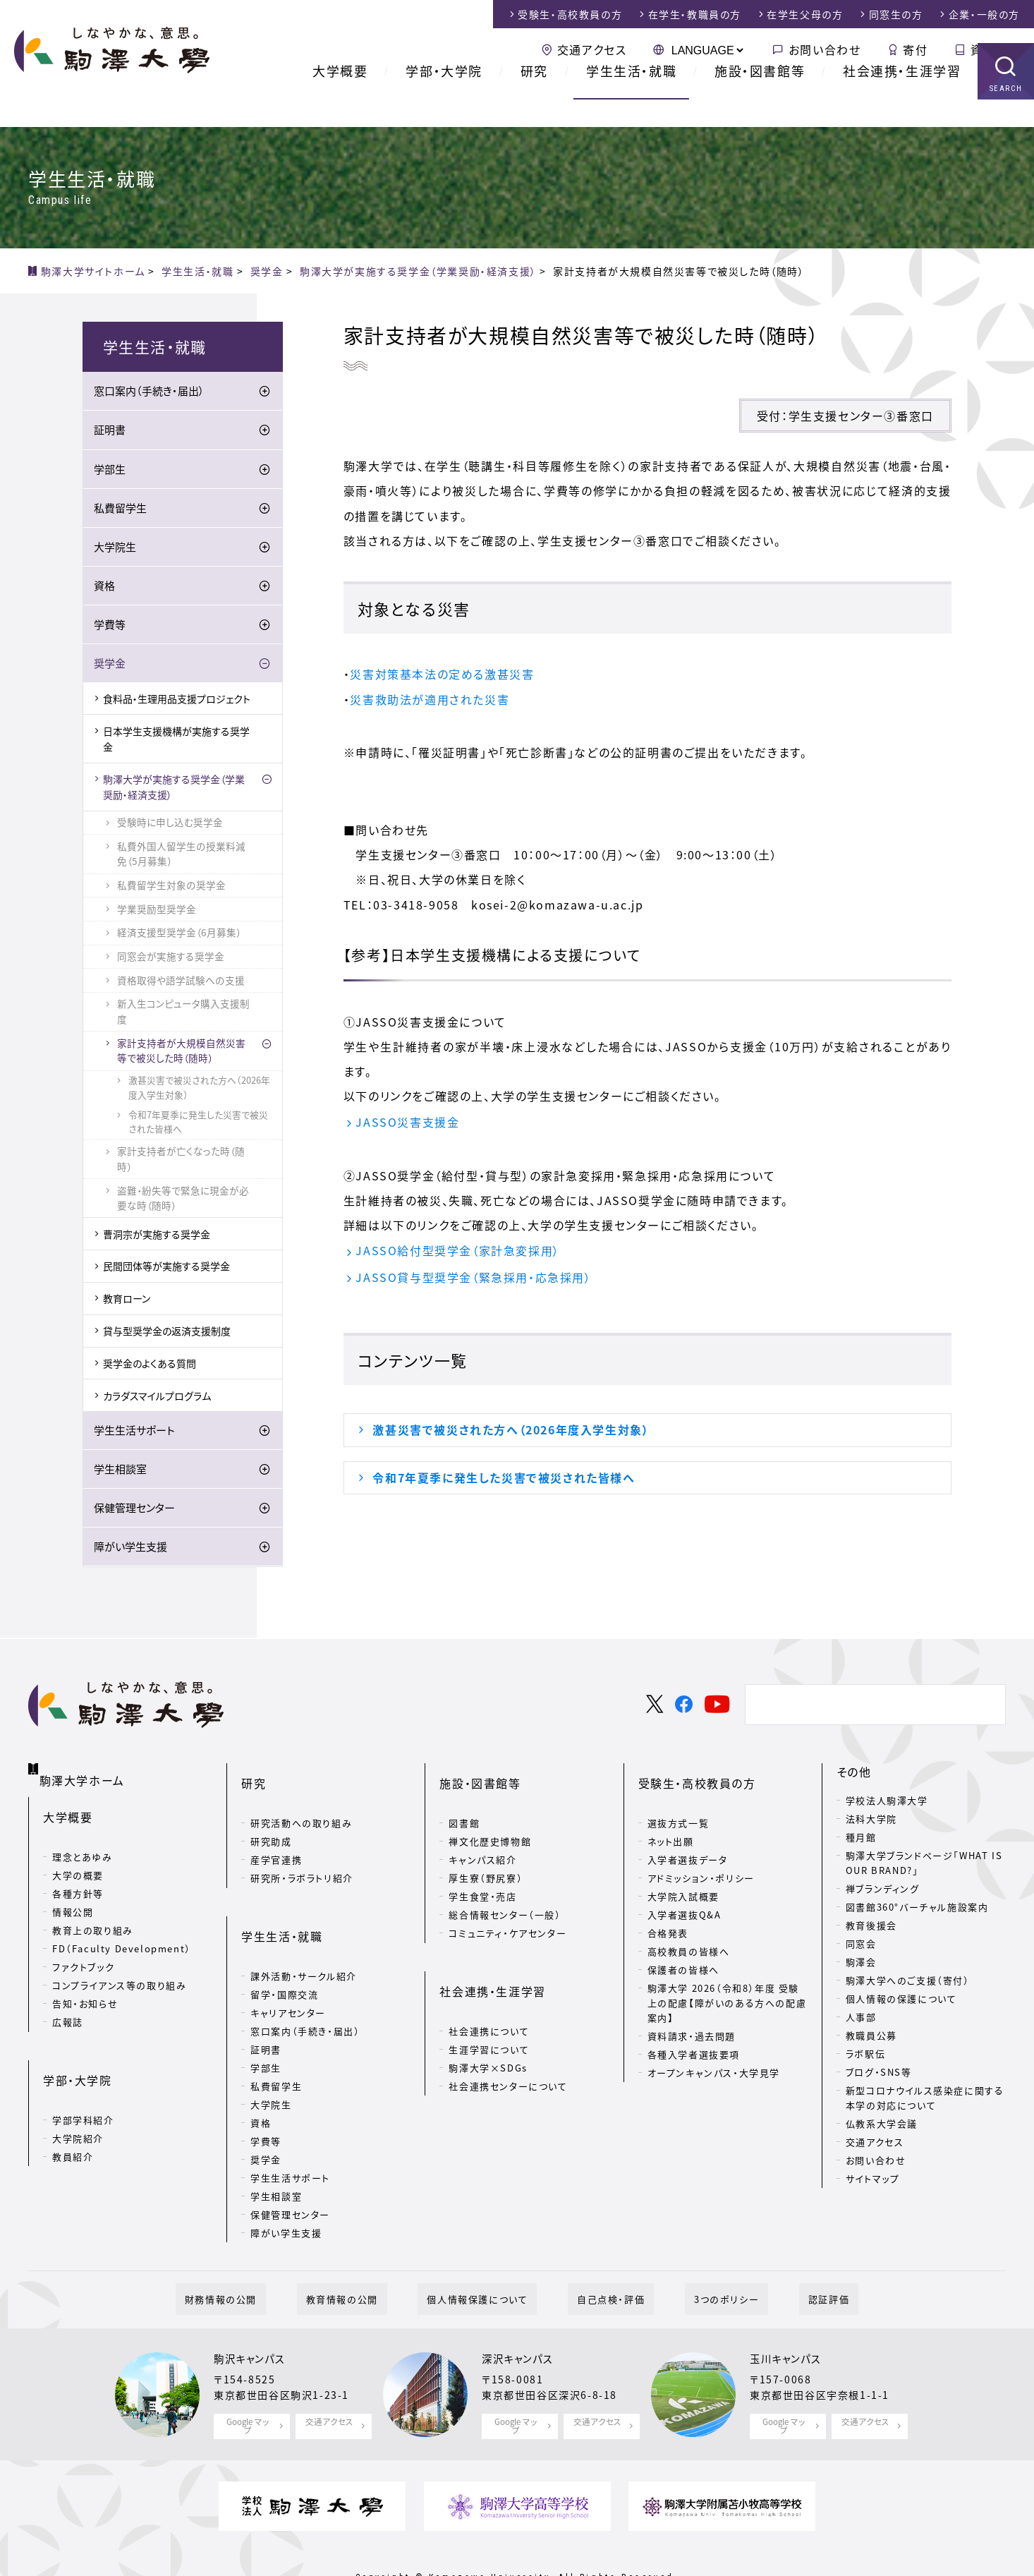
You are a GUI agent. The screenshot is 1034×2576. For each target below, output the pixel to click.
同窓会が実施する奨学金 (170, 958)
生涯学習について (489, 2006)
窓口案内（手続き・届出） (149, 393)
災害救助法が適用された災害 (429, 699)
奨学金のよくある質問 (149, 1365)
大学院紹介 (78, 2101)
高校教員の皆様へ (688, 1931)
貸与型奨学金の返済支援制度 (167, 1333)
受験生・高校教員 (570, 14)
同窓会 (861, 1945)
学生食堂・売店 (482, 1876)
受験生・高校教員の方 (697, 1773)
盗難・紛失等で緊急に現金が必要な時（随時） (183, 1200)
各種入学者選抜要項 (693, 2033)
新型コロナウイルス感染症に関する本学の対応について (925, 2100)
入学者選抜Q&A (684, 1894)
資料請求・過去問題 (691, 2015)
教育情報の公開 (370, 2256)
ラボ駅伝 (865, 2055)
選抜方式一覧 (678, 1803)
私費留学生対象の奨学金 (171, 887)
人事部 (861, 2019)
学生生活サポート (134, 1432)
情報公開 (72, 1897)
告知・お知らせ (85, 1989)
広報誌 (67, 2007)
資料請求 (995, 49)
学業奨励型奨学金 (156, 911)
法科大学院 (871, 1821)
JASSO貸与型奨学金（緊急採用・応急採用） (473, 1278)
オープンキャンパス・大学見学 (713, 2052)
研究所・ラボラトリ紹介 (301, 1858)
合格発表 (667, 1913)
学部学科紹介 (83, 2082)
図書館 (464, 1803)
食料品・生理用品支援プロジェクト (176, 701)
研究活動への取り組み (301, 1803)
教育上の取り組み (92, 1916)
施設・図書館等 (759, 98)
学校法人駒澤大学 (887, 1803)
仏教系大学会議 (882, 2125)
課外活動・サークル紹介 (303, 1933)
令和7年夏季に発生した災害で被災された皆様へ (503, 1479)
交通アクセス (592, 49)
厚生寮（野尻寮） (486, 1858)
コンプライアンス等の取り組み (119, 1971)
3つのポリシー (699, 2256)
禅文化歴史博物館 (490, 1821)
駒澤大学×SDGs (488, 2024)
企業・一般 (984, 14)
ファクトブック (83, 1952)
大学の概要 (78, 1861)
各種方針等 (78, 1879)
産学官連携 (276, 1839)
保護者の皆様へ (683, 1950)
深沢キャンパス (522, 2317)
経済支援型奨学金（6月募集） (179, 935)
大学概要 (339, 98)
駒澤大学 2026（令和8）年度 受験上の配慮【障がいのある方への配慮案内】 (727, 1982)
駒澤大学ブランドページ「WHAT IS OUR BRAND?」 (924, 1865)
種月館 (861, 1839)
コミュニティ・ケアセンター (507, 1913)
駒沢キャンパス (254, 2317)
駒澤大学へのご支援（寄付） (908, 1982)
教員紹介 (72, 2119)
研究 (534, 98)
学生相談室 (120, 1471)
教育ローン (126, 1301)
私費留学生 (120, 510)
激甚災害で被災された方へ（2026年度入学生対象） (510, 1431)
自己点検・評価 (601, 2256)
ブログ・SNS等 (879, 2074)
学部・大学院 (444, 98)
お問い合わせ (825, 49)
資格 (104, 587)
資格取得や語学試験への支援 (181, 982)
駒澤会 (861, 1964)
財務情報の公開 (267, 2256)
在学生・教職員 (694, 14)
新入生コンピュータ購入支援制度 (183, 1014)
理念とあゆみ (82, 1842)
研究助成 (270, 1821)
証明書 (110, 432)
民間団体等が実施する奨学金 (166, 1269)
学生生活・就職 (631, 98)
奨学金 (110, 665)
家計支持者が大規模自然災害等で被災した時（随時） (181, 1053)
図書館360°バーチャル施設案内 (917, 1909)
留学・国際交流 (284, 1951)
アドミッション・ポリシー (701, 1858)
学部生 (110, 471)
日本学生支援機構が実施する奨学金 (176, 741)
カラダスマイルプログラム (157, 1398)
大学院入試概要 (683, 1876)
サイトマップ (873, 2180)
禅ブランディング (883, 1890)
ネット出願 (670, 1821)
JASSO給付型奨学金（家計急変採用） (457, 1250)
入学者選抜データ (687, 1839)
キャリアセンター (288, 1969)
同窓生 (896, 14)
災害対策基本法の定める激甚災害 (442, 673)
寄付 (915, 49)
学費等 (110, 626)
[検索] (873, 1706)
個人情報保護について (486, 2256)
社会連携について (489, 1988)
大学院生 (115, 549)
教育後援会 (871, 1927)
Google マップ (248, 2381)
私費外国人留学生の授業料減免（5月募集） (181, 856)
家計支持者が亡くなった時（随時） (181, 1161)
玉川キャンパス (790, 2317)
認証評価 (782, 2256)
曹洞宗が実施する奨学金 (156, 1236)
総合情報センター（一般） (505, 1894)
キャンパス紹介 (482, 1839)
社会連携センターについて (508, 2043)
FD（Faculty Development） (121, 1934)
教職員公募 (871, 2037)
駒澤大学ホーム (84, 1771)
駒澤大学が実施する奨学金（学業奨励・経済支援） (174, 789)
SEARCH (1006, 116)
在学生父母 (805, 14)
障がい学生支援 (130, 1548)
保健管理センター (134, 1510)
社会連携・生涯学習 (902, 98)
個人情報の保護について (901, 2000)
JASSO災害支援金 (407, 1121)
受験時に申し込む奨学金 (170, 824)
